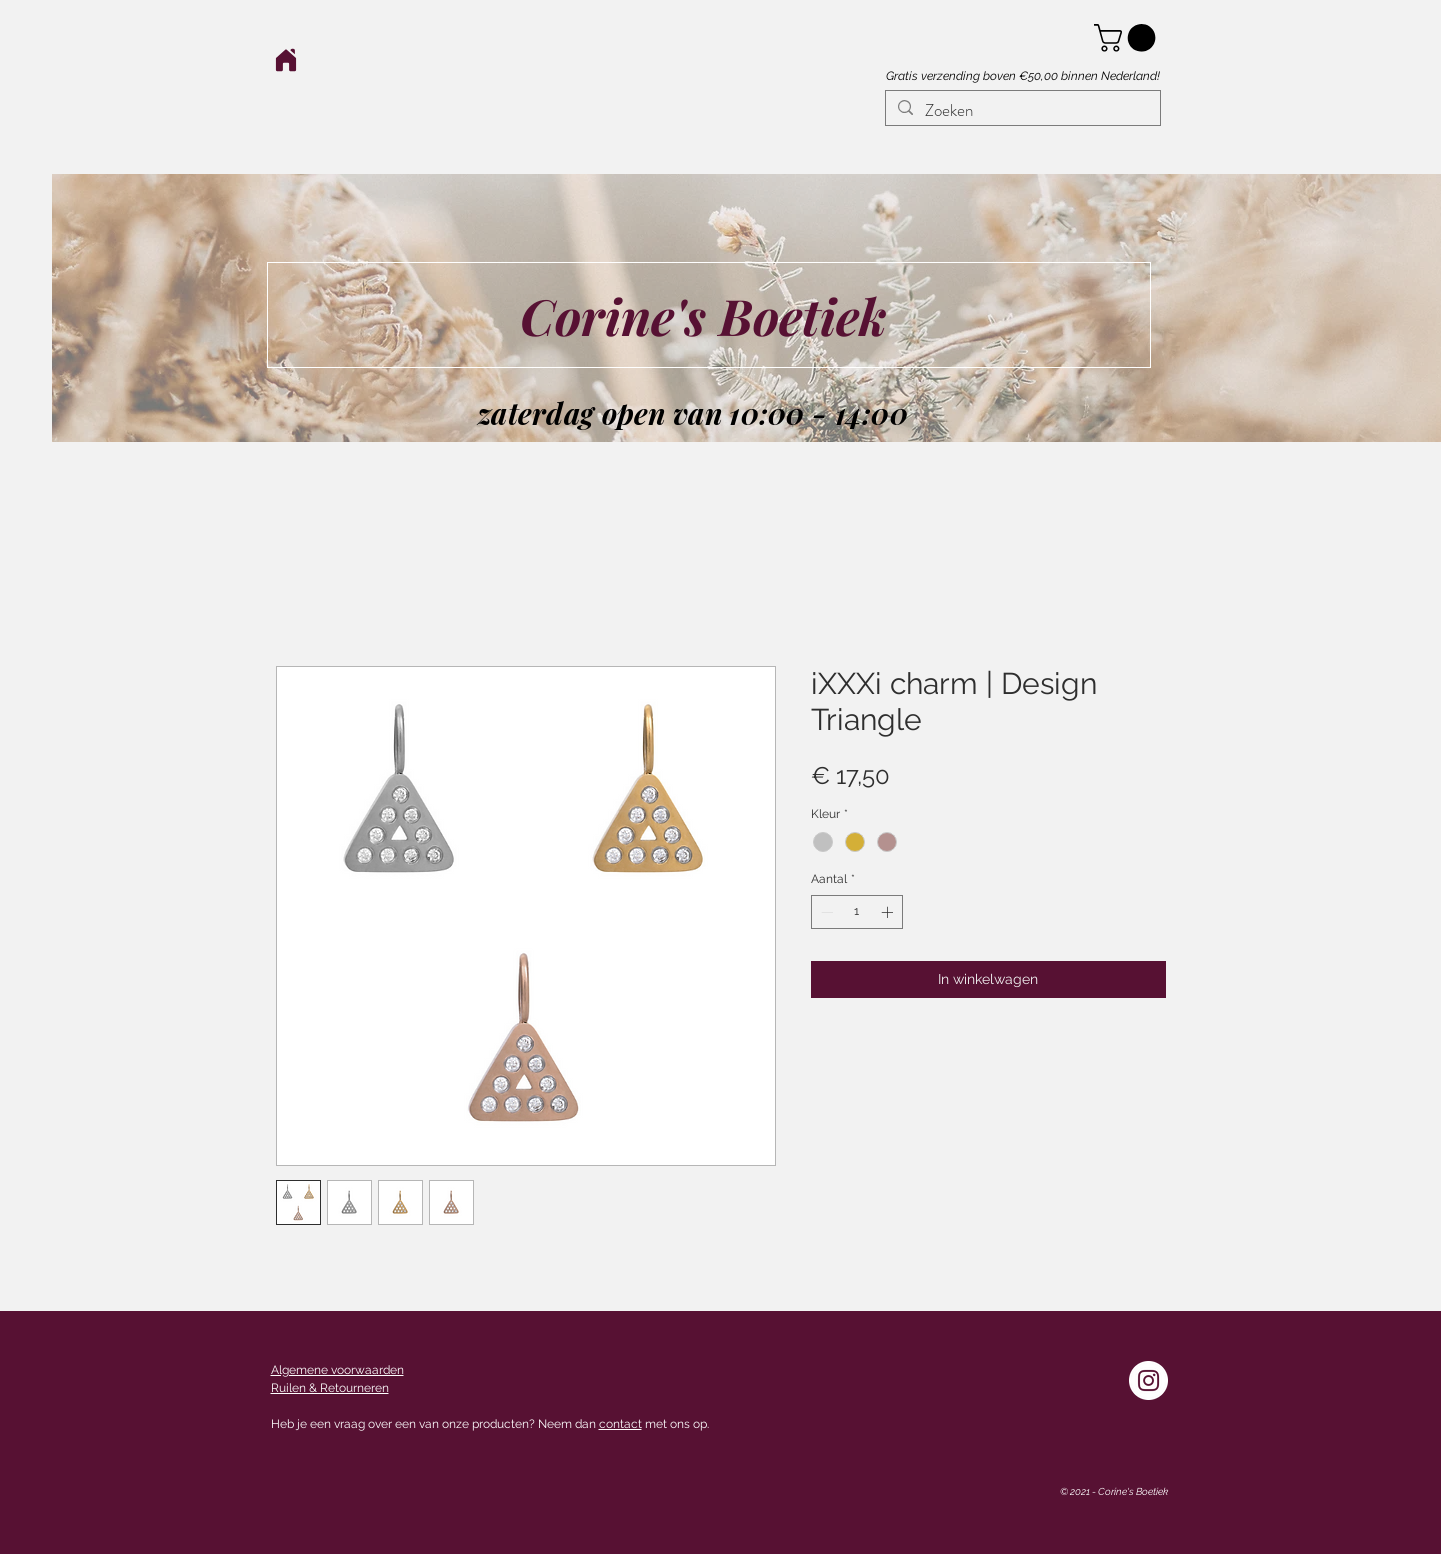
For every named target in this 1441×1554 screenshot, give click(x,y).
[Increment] (889, 912)
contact (620, 1424)
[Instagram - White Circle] (1148, 1380)
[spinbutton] (857, 912)
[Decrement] (825, 912)
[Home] (286, 59)
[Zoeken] (1021, 111)
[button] (1128, 38)
